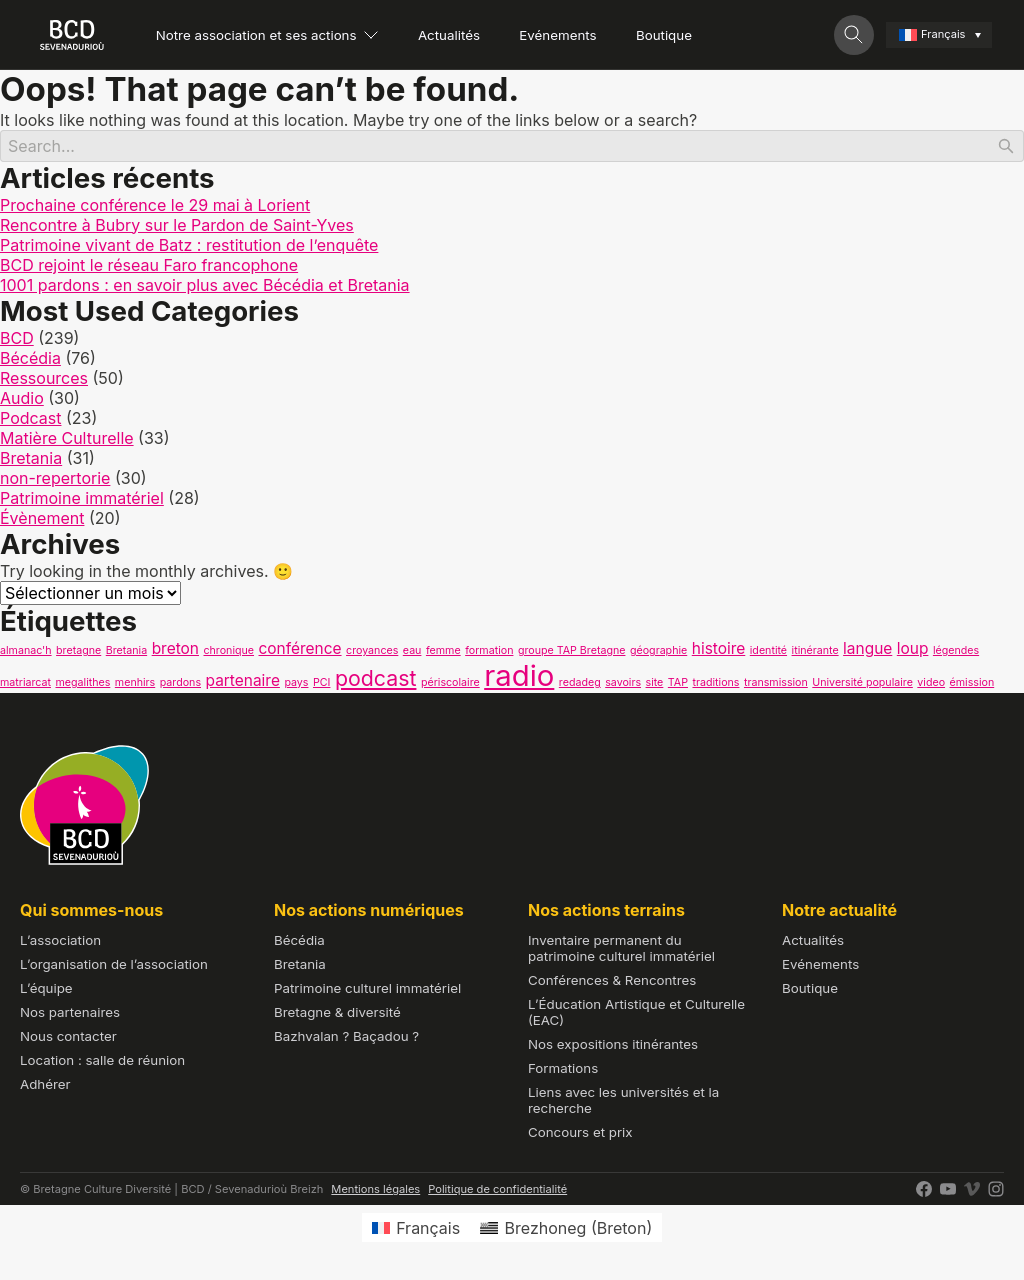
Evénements (559, 35)
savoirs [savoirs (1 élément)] (623, 682)
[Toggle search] (854, 35)
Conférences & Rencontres (612, 981)
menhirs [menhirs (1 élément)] (135, 682)
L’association (60, 941)
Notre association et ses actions (267, 35)
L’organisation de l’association (114, 965)
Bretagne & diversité (337, 1013)
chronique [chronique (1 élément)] (228, 650)
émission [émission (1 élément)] (972, 682)
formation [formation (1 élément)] (489, 650)
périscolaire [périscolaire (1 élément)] (450, 682)
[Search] (512, 146)
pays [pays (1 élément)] (296, 682)
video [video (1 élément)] (931, 682)
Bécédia (30, 358)
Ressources (44, 378)
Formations (563, 1069)
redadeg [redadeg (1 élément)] (580, 682)
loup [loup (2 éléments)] (913, 648)
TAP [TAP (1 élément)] (678, 682)
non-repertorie (55, 478)
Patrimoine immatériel (82, 498)
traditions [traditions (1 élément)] (715, 682)
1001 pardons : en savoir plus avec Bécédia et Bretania (205, 285)
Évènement (42, 518)
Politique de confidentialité (497, 1190)
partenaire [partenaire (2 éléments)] (243, 680)
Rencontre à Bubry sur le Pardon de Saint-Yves (177, 225)
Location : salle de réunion (102, 1061)
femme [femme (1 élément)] (443, 650)
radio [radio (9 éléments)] (519, 675)
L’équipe (46, 989)
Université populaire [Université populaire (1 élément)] (862, 682)
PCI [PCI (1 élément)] (321, 682)
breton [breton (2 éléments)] (175, 648)
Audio (22, 398)
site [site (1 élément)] (655, 682)
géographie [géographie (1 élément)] (658, 650)
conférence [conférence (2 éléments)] (300, 648)
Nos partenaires (70, 1013)
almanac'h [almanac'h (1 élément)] (26, 650)
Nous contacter (68, 1037)
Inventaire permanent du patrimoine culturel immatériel (621, 949)
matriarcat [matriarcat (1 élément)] (25, 682)
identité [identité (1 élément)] (768, 650)
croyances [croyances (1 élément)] (372, 650)
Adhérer (45, 1085)
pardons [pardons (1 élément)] (180, 682)
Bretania (31, 458)
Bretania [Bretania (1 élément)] (126, 650)
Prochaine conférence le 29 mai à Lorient (155, 205)
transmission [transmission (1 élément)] (776, 682)
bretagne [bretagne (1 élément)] (78, 650)
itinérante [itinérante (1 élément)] (815, 650)
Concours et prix (580, 1133)
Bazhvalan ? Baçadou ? (346, 1037)
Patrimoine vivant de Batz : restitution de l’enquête (189, 245)
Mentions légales (375, 1190)
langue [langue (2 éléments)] (867, 648)
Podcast (30, 418)
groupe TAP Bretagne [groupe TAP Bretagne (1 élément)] (572, 650)
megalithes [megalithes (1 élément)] (82, 682)
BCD (17, 338)
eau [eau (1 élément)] (412, 650)
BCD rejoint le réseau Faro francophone (149, 265)
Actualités (450, 35)
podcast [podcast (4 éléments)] (376, 678)
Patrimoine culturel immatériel (367, 989)
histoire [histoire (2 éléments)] (719, 648)
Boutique (666, 35)
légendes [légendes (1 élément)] (956, 650)
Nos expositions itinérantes (613, 1045)
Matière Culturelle (67, 438)
